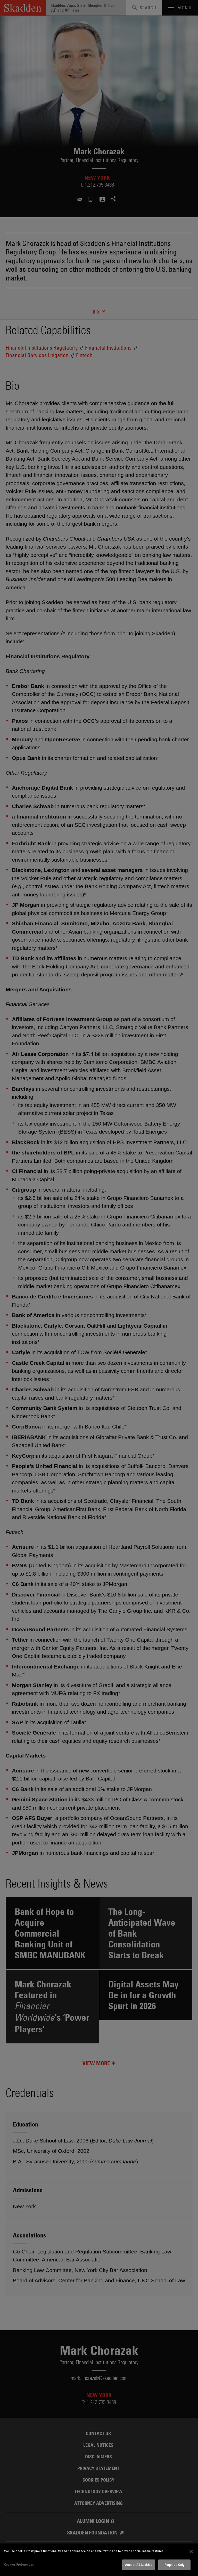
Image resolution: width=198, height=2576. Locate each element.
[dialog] (99, 2559)
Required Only (174, 2565)
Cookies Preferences (19, 2564)
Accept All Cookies (138, 2565)
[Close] (191, 2551)
